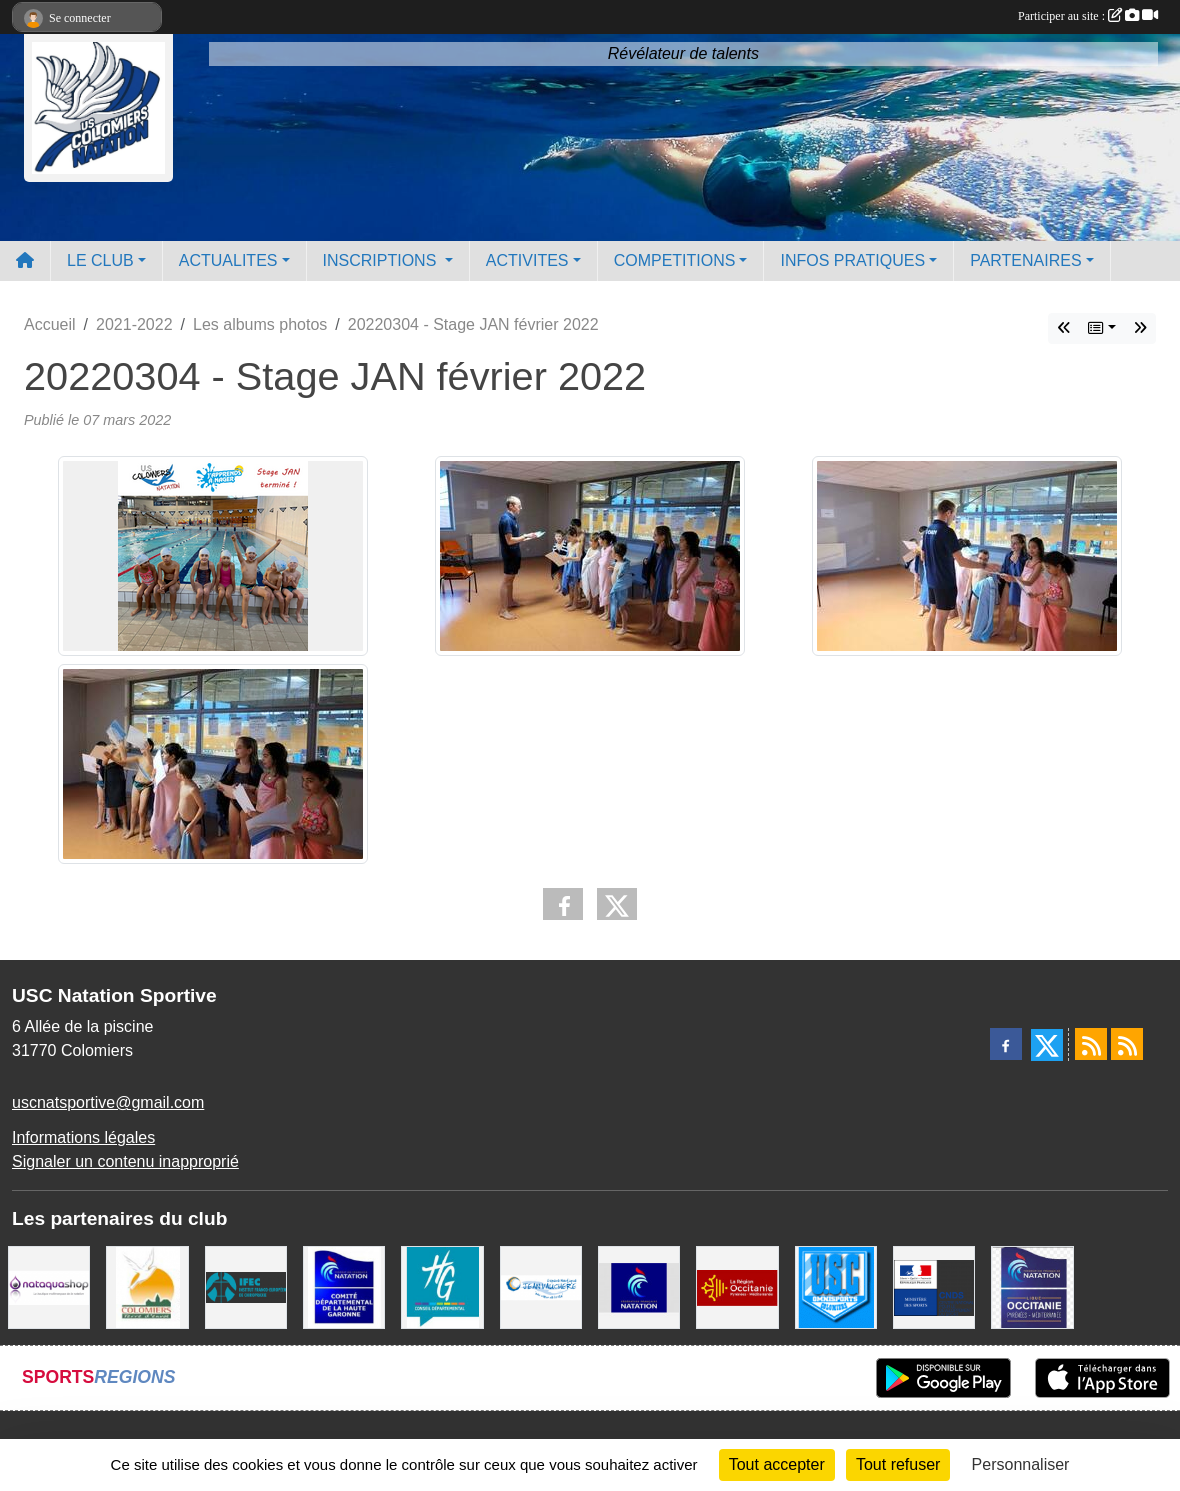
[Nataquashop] (49, 1286)
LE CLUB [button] (100, 260)
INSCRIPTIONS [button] (382, 260)
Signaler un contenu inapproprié (125, 1161)
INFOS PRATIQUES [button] (852, 260)
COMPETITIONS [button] (675, 260)
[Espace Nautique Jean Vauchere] (541, 1286)
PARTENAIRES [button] (1025, 260)
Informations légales (83, 1137)
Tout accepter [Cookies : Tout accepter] (777, 1464)
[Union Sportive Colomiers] (836, 1286)
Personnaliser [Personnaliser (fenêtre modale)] (1021, 1464)
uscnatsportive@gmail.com (108, 1102)
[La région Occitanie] (737, 1286)
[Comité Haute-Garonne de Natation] (344, 1286)
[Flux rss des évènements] (1127, 1044)
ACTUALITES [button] (228, 260)
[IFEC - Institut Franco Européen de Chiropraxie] (246, 1286)
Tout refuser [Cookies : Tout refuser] (898, 1464)
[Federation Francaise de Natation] (639, 1286)
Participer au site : (1088, 16)
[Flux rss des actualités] (1091, 1044)
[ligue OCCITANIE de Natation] (1032, 1286)
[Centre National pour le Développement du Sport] (934, 1286)
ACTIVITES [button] (527, 260)
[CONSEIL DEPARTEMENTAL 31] (442, 1286)
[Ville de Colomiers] (147, 1286)
